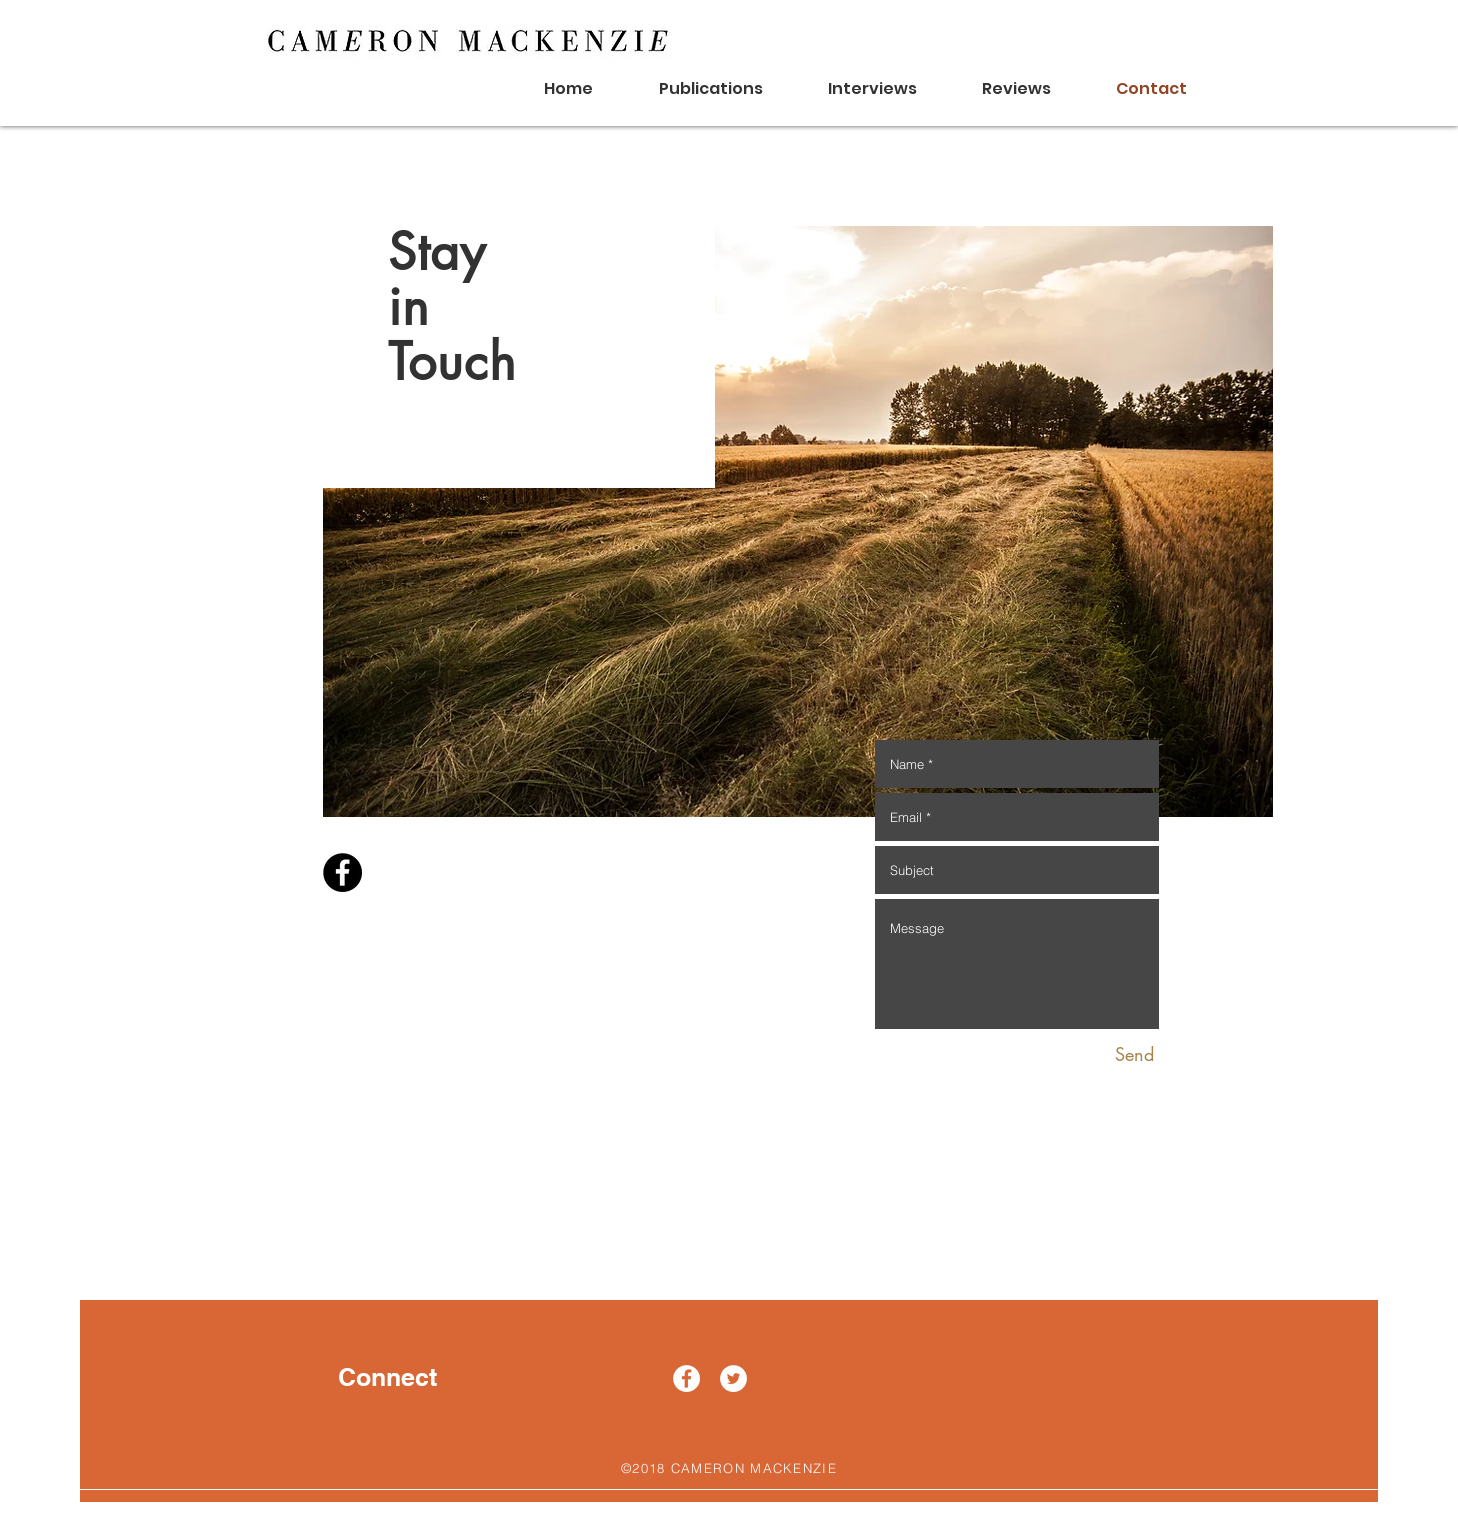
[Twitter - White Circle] (733, 1378)
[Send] (1134, 1054)
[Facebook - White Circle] (686, 1378)
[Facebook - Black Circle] (342, 872)
